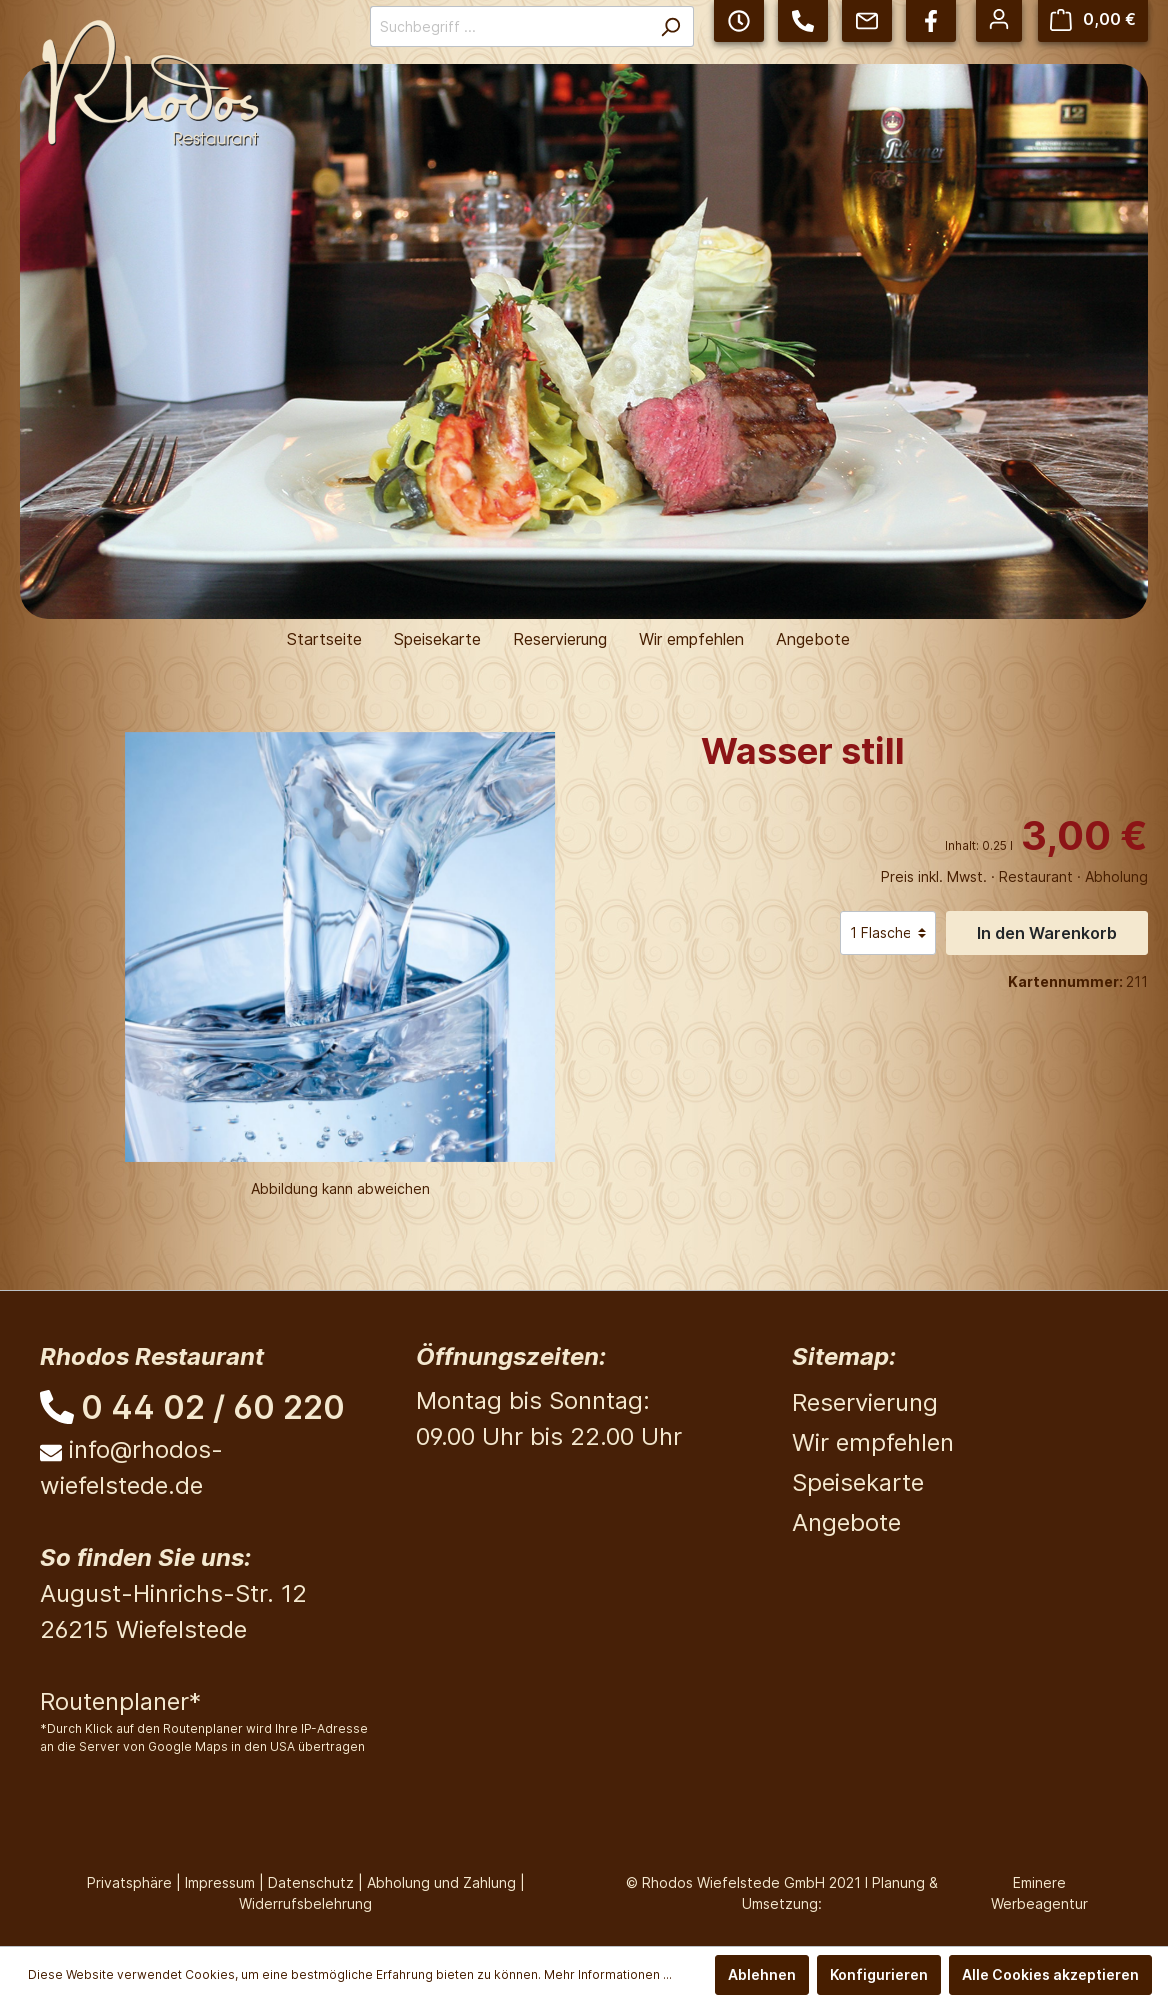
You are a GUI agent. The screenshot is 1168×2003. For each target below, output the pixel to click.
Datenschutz (311, 1882)
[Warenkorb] (1093, 19)
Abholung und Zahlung (441, 1882)
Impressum (220, 1882)
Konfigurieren (879, 1974)
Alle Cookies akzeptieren (1050, 1974)
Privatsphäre (129, 1882)
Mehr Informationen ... (608, 1974)
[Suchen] (670, 26)
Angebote (846, 1522)
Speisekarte (858, 1482)
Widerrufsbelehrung (305, 1903)
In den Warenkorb (1047, 933)
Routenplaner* (120, 1701)
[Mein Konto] (999, 19)
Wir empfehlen (873, 1442)
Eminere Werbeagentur (1039, 1893)
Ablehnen (762, 1974)
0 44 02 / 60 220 (213, 1407)
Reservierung (865, 1402)
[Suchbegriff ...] (509, 26)
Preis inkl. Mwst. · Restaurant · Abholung (1014, 876)
